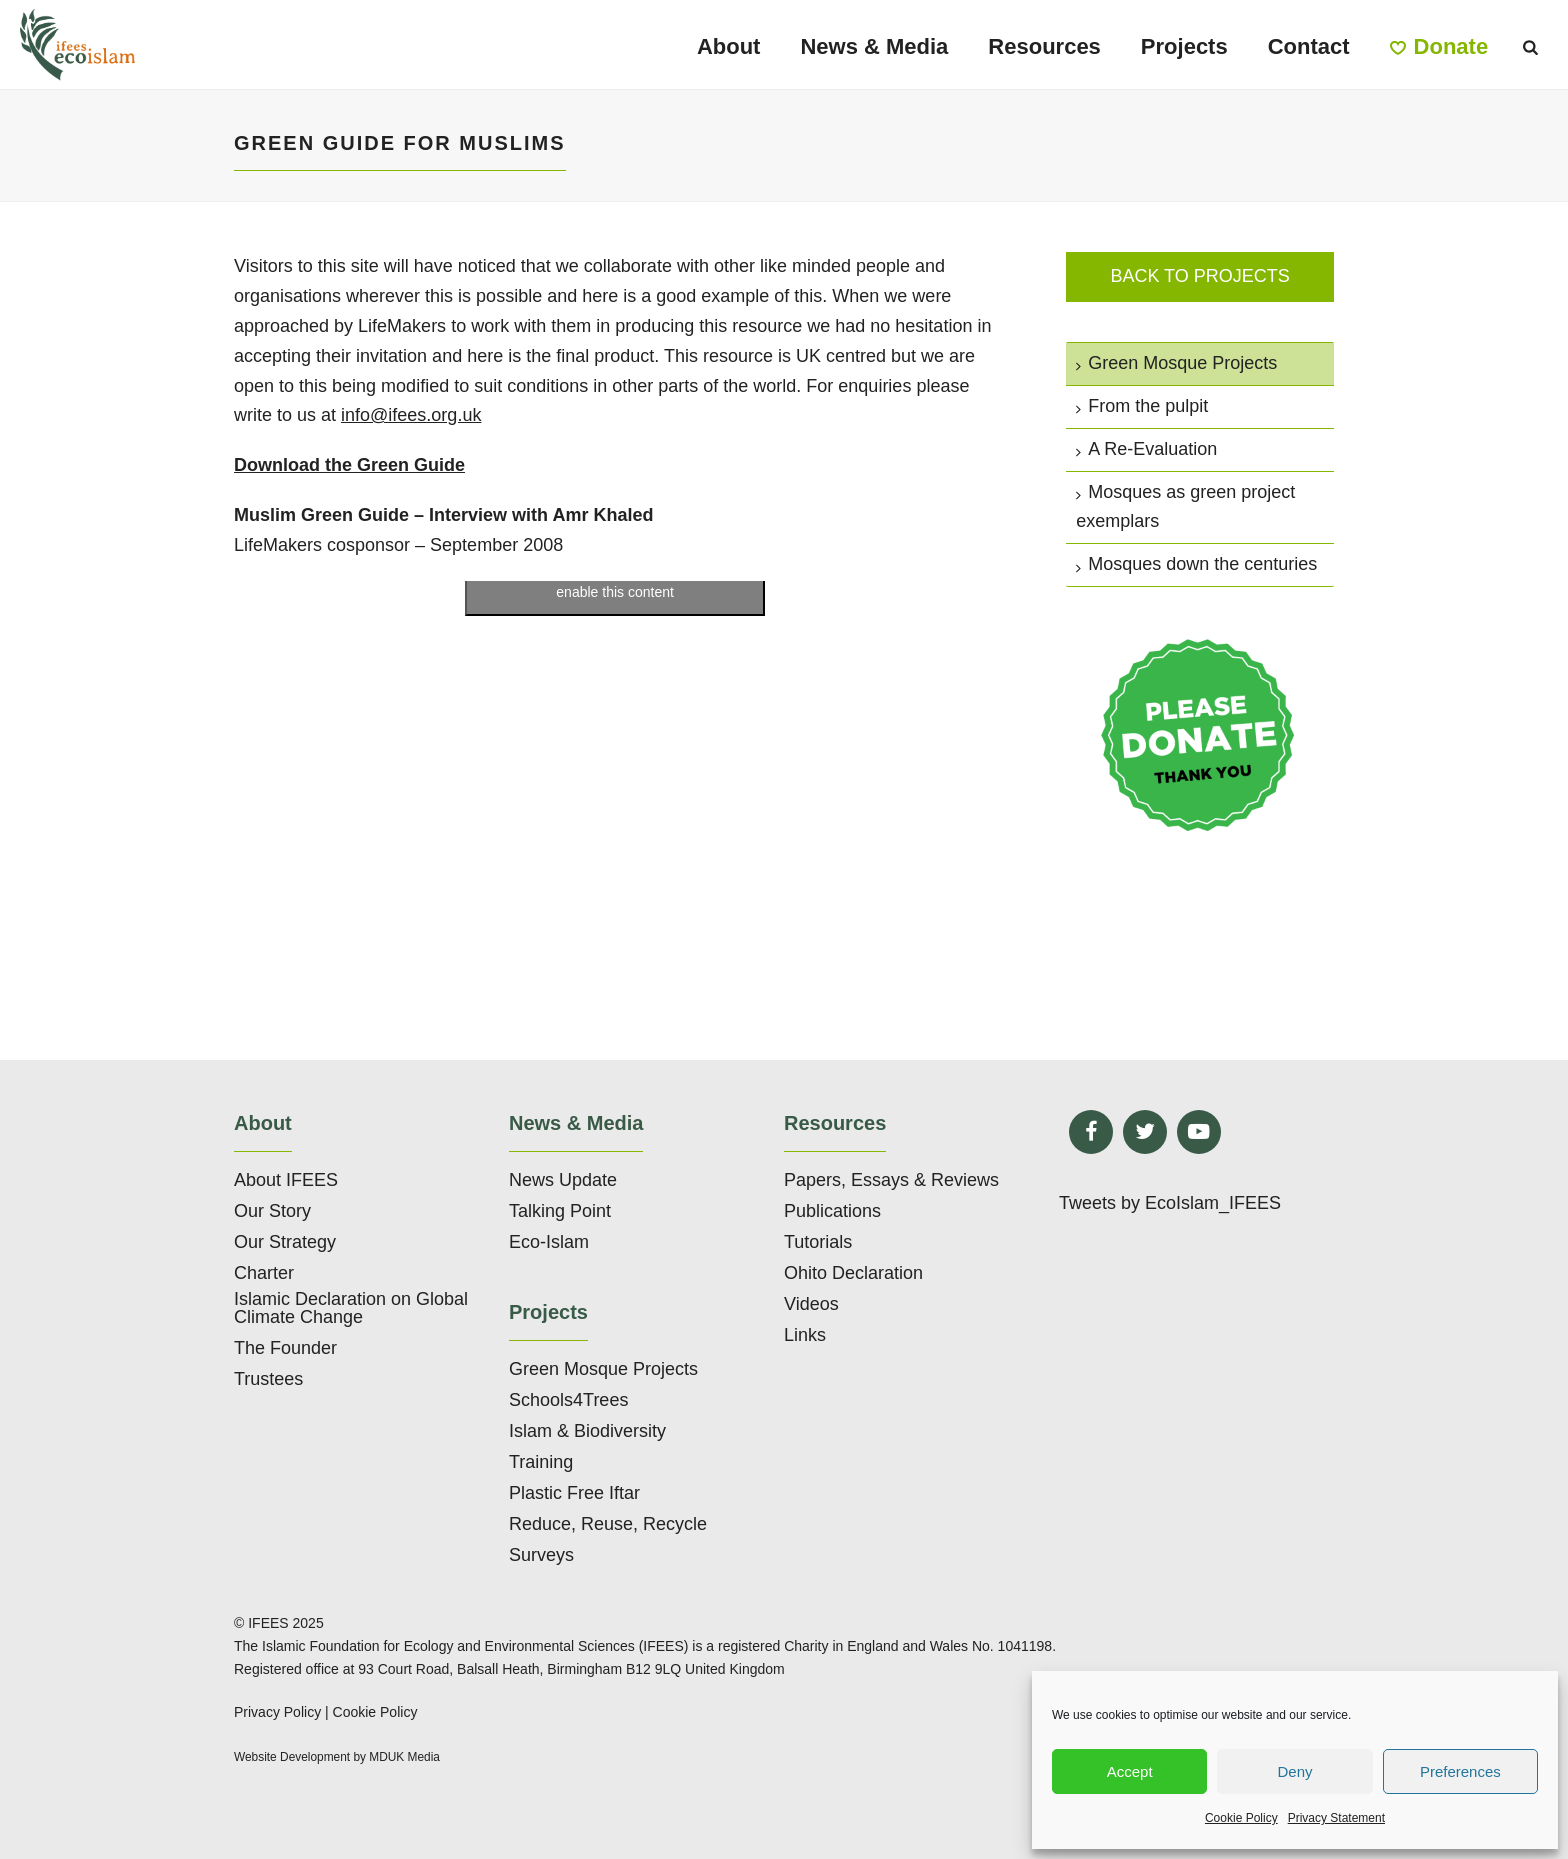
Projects (1184, 46)
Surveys (541, 1555)
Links (805, 1335)
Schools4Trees (568, 1400)
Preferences (1460, 1771)
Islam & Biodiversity (587, 1431)
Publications (832, 1211)
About (729, 46)
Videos (811, 1304)
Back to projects (1199, 276)
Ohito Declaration (853, 1273)
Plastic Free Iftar (574, 1493)
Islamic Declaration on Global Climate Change (351, 1308)
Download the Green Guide (349, 465)
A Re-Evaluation (1146, 449)
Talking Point (560, 1211)
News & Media (874, 46)
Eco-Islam (549, 1242)
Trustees (268, 1379)
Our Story (272, 1211)
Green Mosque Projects (1176, 363)
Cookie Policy (1241, 1818)
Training (541, 1462)
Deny (1294, 1771)
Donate (1439, 46)
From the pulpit (1142, 406)
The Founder (285, 1348)
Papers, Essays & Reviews (891, 1180)
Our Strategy (285, 1242)
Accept (1130, 1771)
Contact (1309, 46)
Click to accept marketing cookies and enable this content (615, 580)
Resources (1044, 46)
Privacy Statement (1336, 1818)
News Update (563, 1180)
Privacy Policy (277, 1712)
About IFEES (286, 1180)
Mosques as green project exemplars (1185, 507)
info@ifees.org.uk (411, 415)
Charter (264, 1273)
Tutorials (818, 1242)
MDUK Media (404, 1757)
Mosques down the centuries (1196, 564)
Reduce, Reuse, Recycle (608, 1524)
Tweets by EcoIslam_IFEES (1170, 1203)
